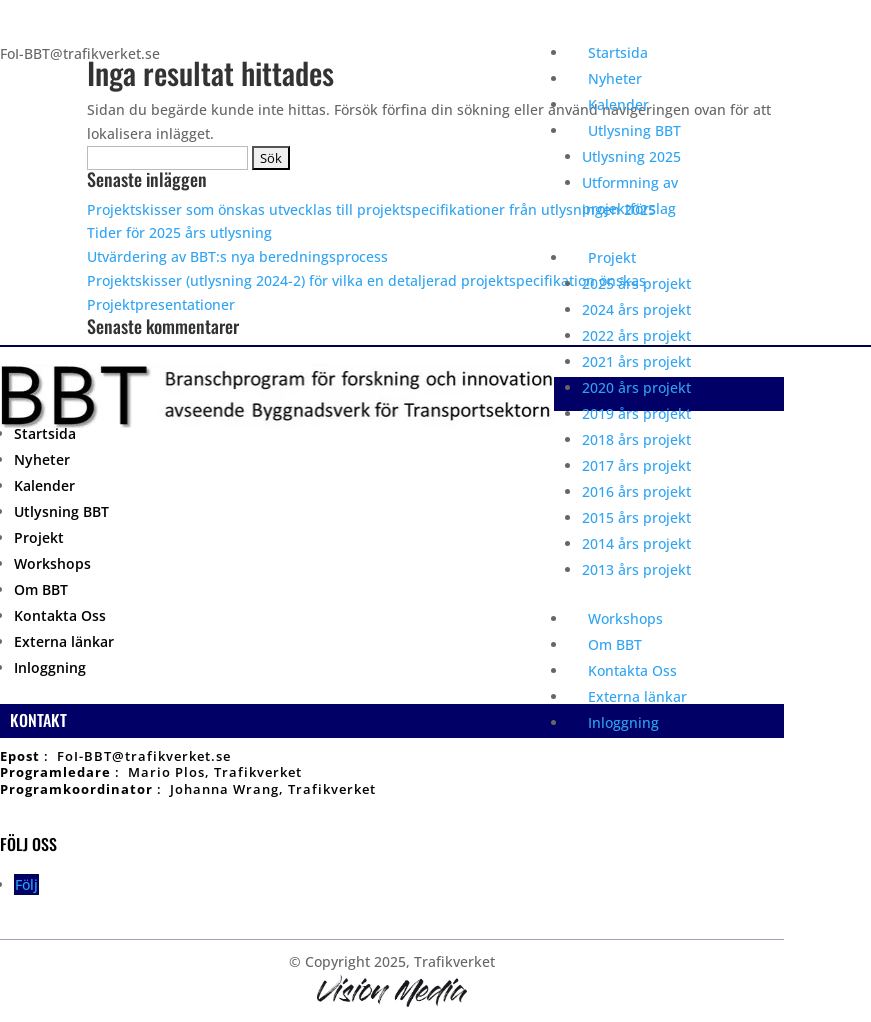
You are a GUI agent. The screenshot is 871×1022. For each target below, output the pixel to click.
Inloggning (623, 722)
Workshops (625, 618)
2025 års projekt (636, 283)
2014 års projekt (636, 543)
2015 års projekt (636, 517)
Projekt (612, 257)
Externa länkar (637, 696)
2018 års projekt (636, 439)
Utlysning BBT (634, 130)
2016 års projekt (636, 491)
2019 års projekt (636, 413)
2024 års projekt (636, 309)
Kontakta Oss (632, 670)
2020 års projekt (636, 387)
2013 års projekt (636, 569)
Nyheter (615, 78)
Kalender (618, 104)
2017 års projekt (636, 465)
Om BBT (615, 644)
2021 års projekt (636, 361)
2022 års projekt (636, 335)
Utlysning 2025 (631, 156)
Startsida (618, 52)
